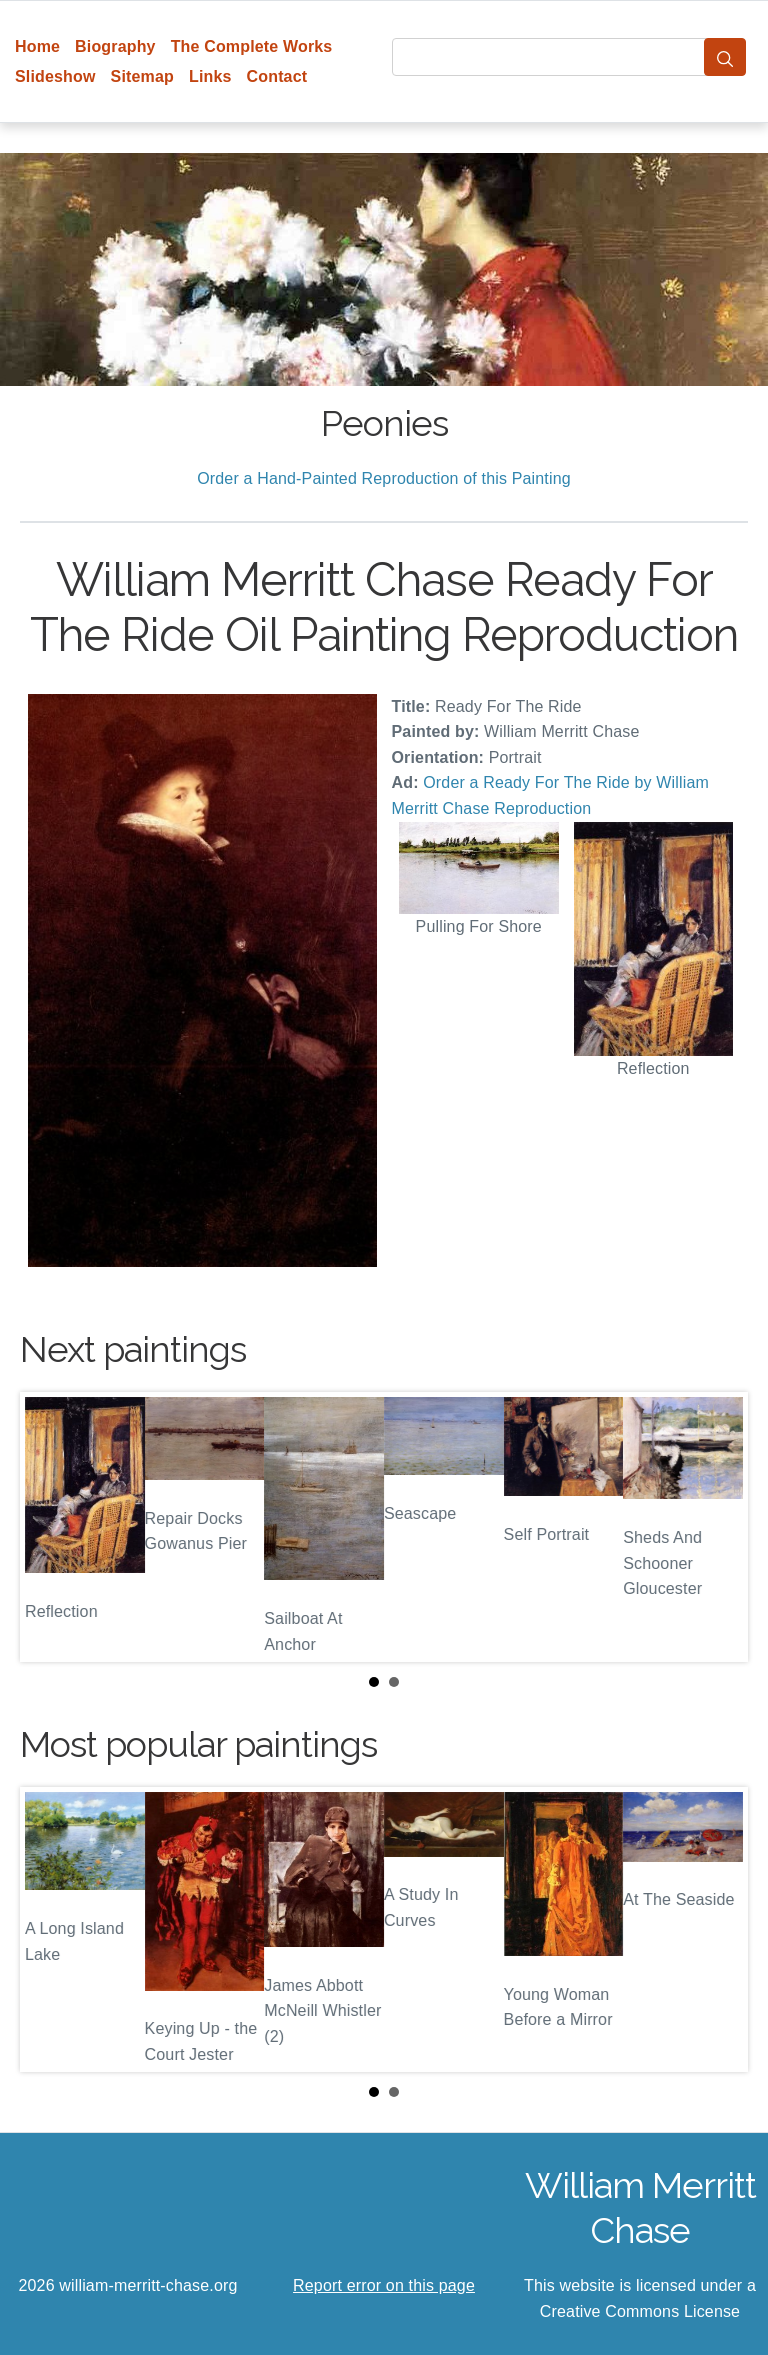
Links (210, 76)
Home (37, 46)
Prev (51, 1527)
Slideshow (55, 76)
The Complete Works (252, 46)
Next (717, 1527)
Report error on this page (384, 2285)
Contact (277, 76)
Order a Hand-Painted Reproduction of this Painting (384, 478)
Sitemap (142, 76)
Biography (115, 46)
